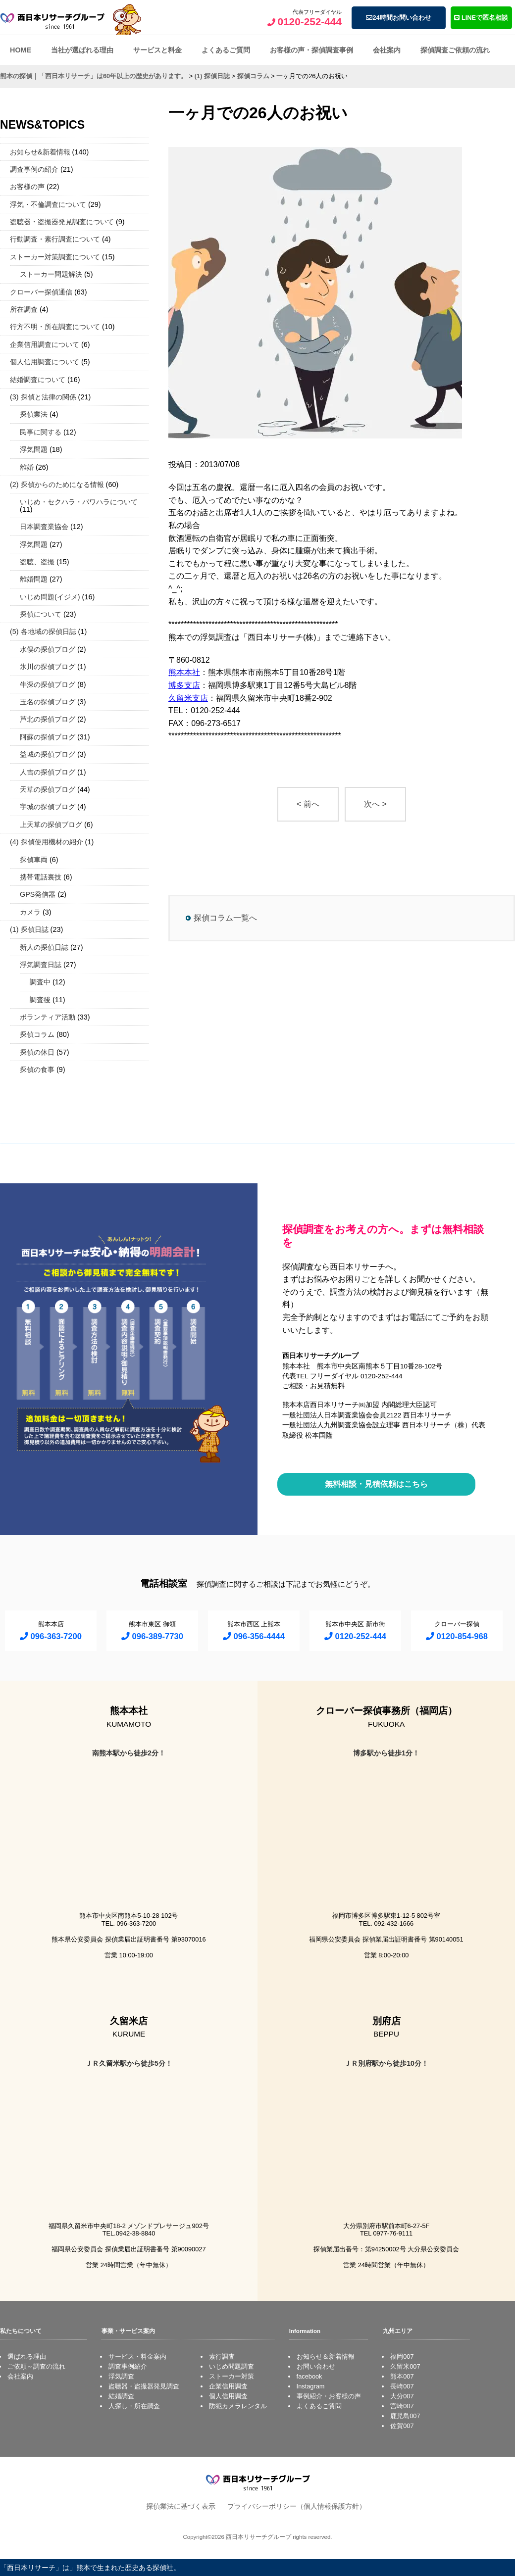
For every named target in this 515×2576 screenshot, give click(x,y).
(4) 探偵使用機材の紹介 (46, 842)
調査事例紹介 (127, 2366)
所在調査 (24, 309)
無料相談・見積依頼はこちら (376, 1484)
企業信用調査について (44, 344)
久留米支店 (188, 698)
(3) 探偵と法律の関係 (43, 397)
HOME (20, 50)
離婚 (27, 467)
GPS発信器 (37, 894)
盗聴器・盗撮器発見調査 (143, 2386)
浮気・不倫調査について (48, 204)
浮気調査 (121, 2376)
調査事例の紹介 (34, 169)
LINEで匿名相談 (481, 17)
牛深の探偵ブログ (47, 684)
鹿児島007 (405, 2416)
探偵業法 (34, 414)
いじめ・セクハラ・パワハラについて (79, 502)
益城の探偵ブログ (47, 754)
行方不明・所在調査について (55, 327)
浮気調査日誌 (40, 965)
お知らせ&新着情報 (40, 152)
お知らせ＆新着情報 (326, 2356)
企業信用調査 (228, 2386)
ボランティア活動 (47, 1017)
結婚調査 (121, 2396)
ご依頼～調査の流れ (36, 2366)
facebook (309, 2376)
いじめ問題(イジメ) (50, 597)
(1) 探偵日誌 (29, 929)
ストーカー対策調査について (55, 257)
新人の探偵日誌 (44, 947)
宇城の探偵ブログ (47, 807)
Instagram (311, 2386)
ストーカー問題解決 (51, 274)
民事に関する (40, 432)
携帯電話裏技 (40, 877)
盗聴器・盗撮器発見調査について (62, 222)
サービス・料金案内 (137, 2356)
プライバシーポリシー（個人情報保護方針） (296, 2506)
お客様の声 (27, 187)
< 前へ (308, 804)
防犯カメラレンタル (238, 2406)
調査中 (40, 982)
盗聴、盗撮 (37, 562)
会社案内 (387, 50)
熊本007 (401, 2376)
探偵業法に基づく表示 (180, 2506)
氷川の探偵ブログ (47, 667)
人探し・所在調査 (134, 2406)
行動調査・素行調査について (55, 239)
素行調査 (222, 2356)
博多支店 (184, 685)
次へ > (375, 804)
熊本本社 (184, 672)
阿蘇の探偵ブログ (47, 737)
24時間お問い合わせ (398, 17)
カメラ (30, 912)
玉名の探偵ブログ (47, 702)
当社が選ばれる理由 (82, 50)
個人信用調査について (44, 362)
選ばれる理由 (26, 2356)
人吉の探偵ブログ (47, 772)
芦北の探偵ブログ (47, 719)
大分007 (401, 2396)
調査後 (40, 1000)
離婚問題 (34, 579)
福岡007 (401, 2356)
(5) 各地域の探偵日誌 (43, 631)
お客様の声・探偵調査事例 (311, 50)
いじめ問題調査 (231, 2366)
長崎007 (401, 2386)
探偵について (40, 614)
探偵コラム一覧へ (225, 918)
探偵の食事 (37, 1069)
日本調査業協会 (44, 527)
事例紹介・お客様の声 (329, 2396)
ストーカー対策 (231, 2376)
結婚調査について (37, 380)
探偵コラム (37, 1034)
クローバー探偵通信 (41, 292)
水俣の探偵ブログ (47, 649)
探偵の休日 (37, 1052)
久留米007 (405, 2366)
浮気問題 (34, 449)
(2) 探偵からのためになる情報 (57, 484)
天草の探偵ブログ (47, 789)
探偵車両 (34, 860)
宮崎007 (401, 2406)
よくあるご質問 (226, 50)
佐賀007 (401, 2426)
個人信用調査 (228, 2396)
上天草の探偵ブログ (51, 824)
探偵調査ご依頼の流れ (455, 50)
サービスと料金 (157, 50)
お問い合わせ (316, 2366)
